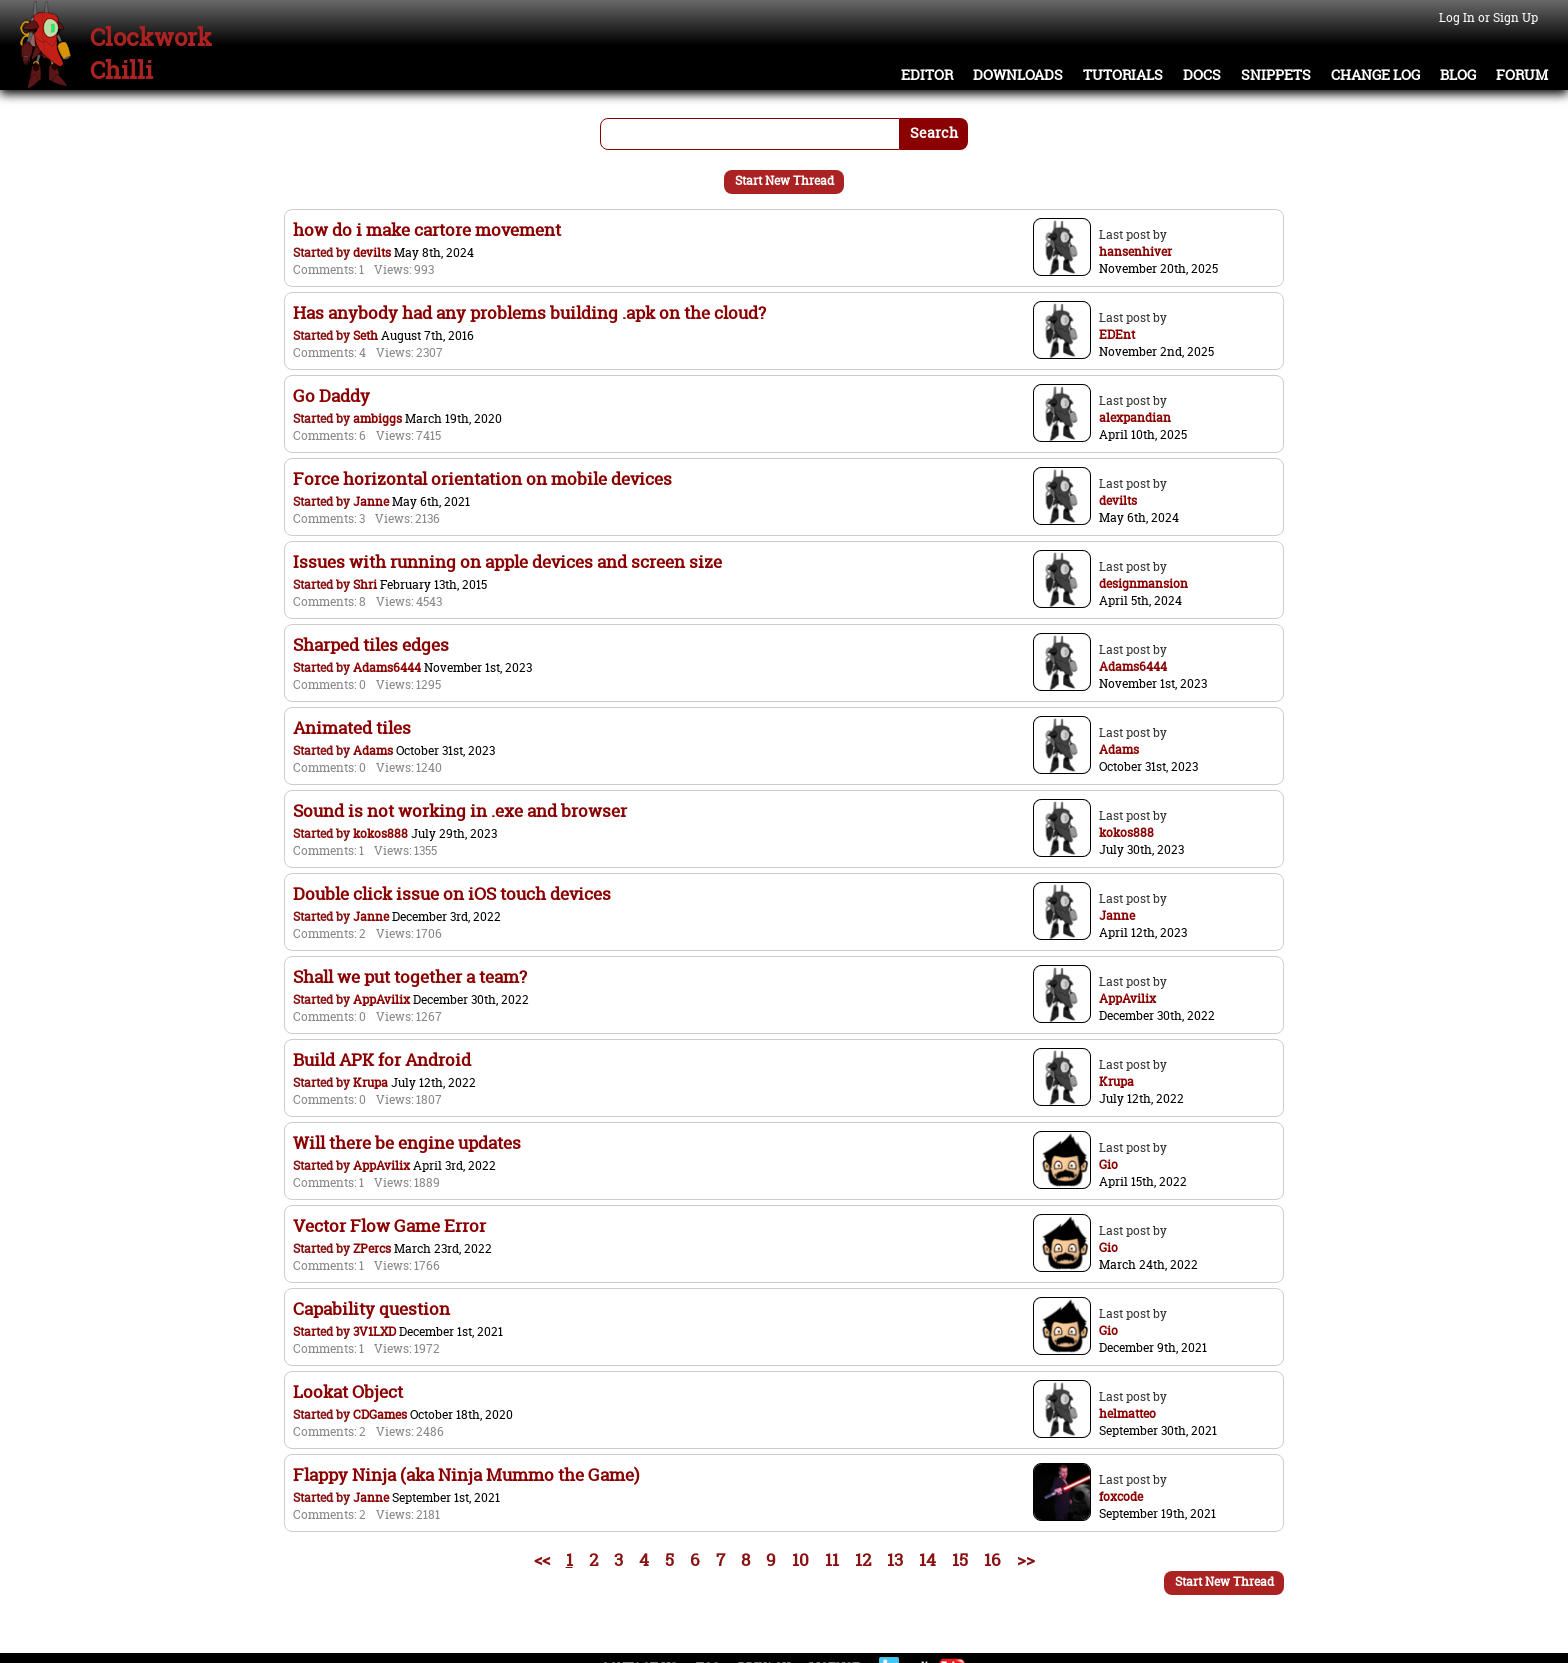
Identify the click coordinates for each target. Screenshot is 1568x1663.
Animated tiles (352, 727)
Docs (1202, 75)
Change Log (1375, 75)
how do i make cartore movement (427, 229)
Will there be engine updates (407, 1142)
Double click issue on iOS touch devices (452, 893)
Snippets (1276, 75)
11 (832, 1559)
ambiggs (377, 418)
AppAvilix (381, 999)
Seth (365, 335)
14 (927, 1559)
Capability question (371, 1308)
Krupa (370, 1082)
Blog (1458, 75)
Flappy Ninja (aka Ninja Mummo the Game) (466, 1474)
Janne (371, 501)
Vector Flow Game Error (389, 1225)
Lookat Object (348, 1391)
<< (542, 1559)
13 (895, 1559)
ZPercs (372, 1248)
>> (1026, 1559)
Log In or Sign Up (1488, 17)
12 (863, 1559)
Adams (373, 750)
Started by (323, 252)
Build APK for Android (382, 1059)
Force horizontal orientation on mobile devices (482, 478)
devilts (372, 252)
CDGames (380, 1414)
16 (992, 1559)
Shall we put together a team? (410, 976)
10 (800, 1559)
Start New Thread (784, 180)
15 (960, 1559)
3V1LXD (374, 1331)
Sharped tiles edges (371, 644)
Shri (365, 584)
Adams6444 (387, 667)
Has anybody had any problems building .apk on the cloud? (529, 312)
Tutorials (1123, 75)
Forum (1522, 75)
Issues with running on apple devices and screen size (507, 561)
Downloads (1018, 75)
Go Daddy (331, 395)
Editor (927, 75)
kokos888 (380, 833)
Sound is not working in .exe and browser (460, 810)
